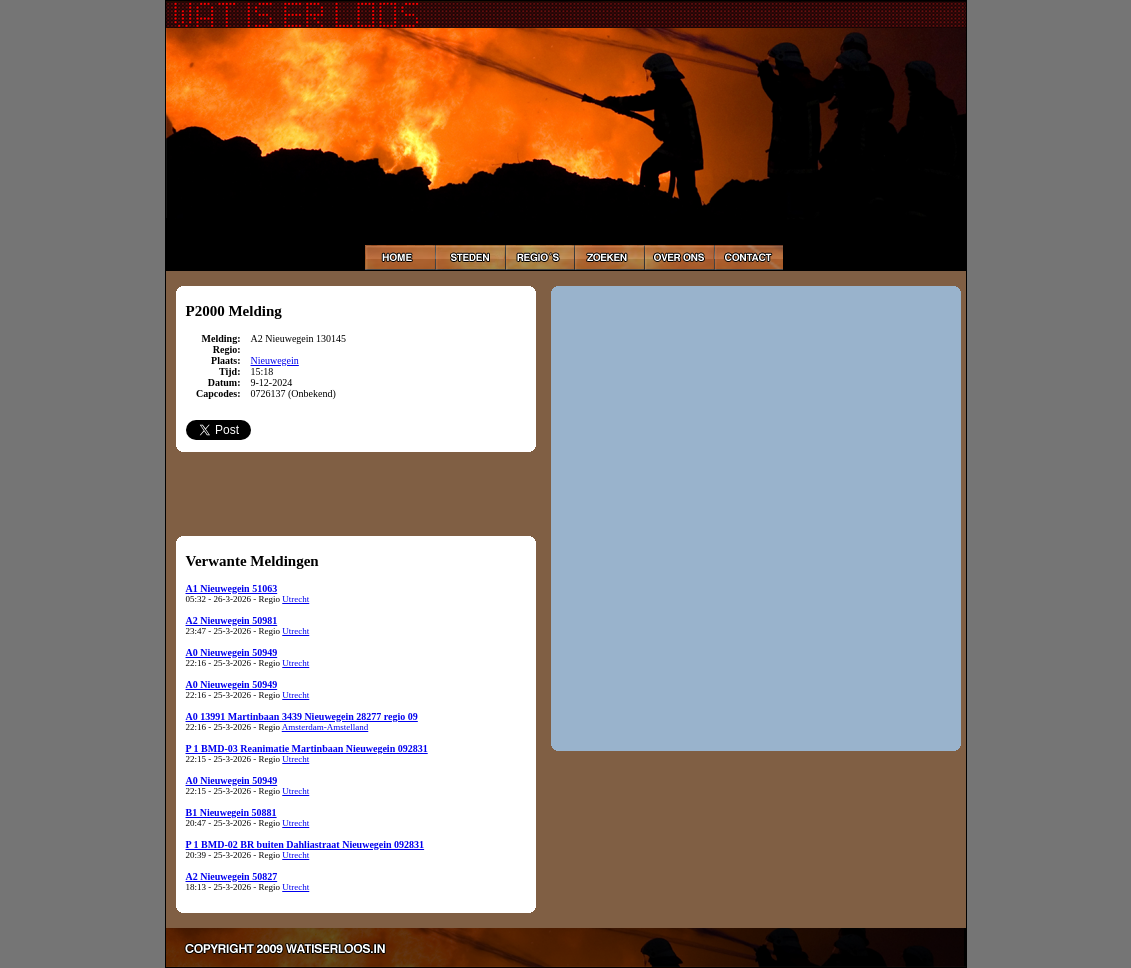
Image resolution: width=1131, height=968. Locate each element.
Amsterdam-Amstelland (325, 727)
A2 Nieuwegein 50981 (232, 620)
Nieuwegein (275, 360)
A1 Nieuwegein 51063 (232, 588)
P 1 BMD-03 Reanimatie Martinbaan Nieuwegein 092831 (307, 748)
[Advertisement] (356, 493)
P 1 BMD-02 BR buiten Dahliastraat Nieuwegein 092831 (305, 844)
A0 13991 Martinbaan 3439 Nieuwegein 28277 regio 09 (302, 716)
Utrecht (295, 599)
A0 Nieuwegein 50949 (232, 652)
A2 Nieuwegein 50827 (232, 876)
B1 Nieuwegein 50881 (231, 812)
